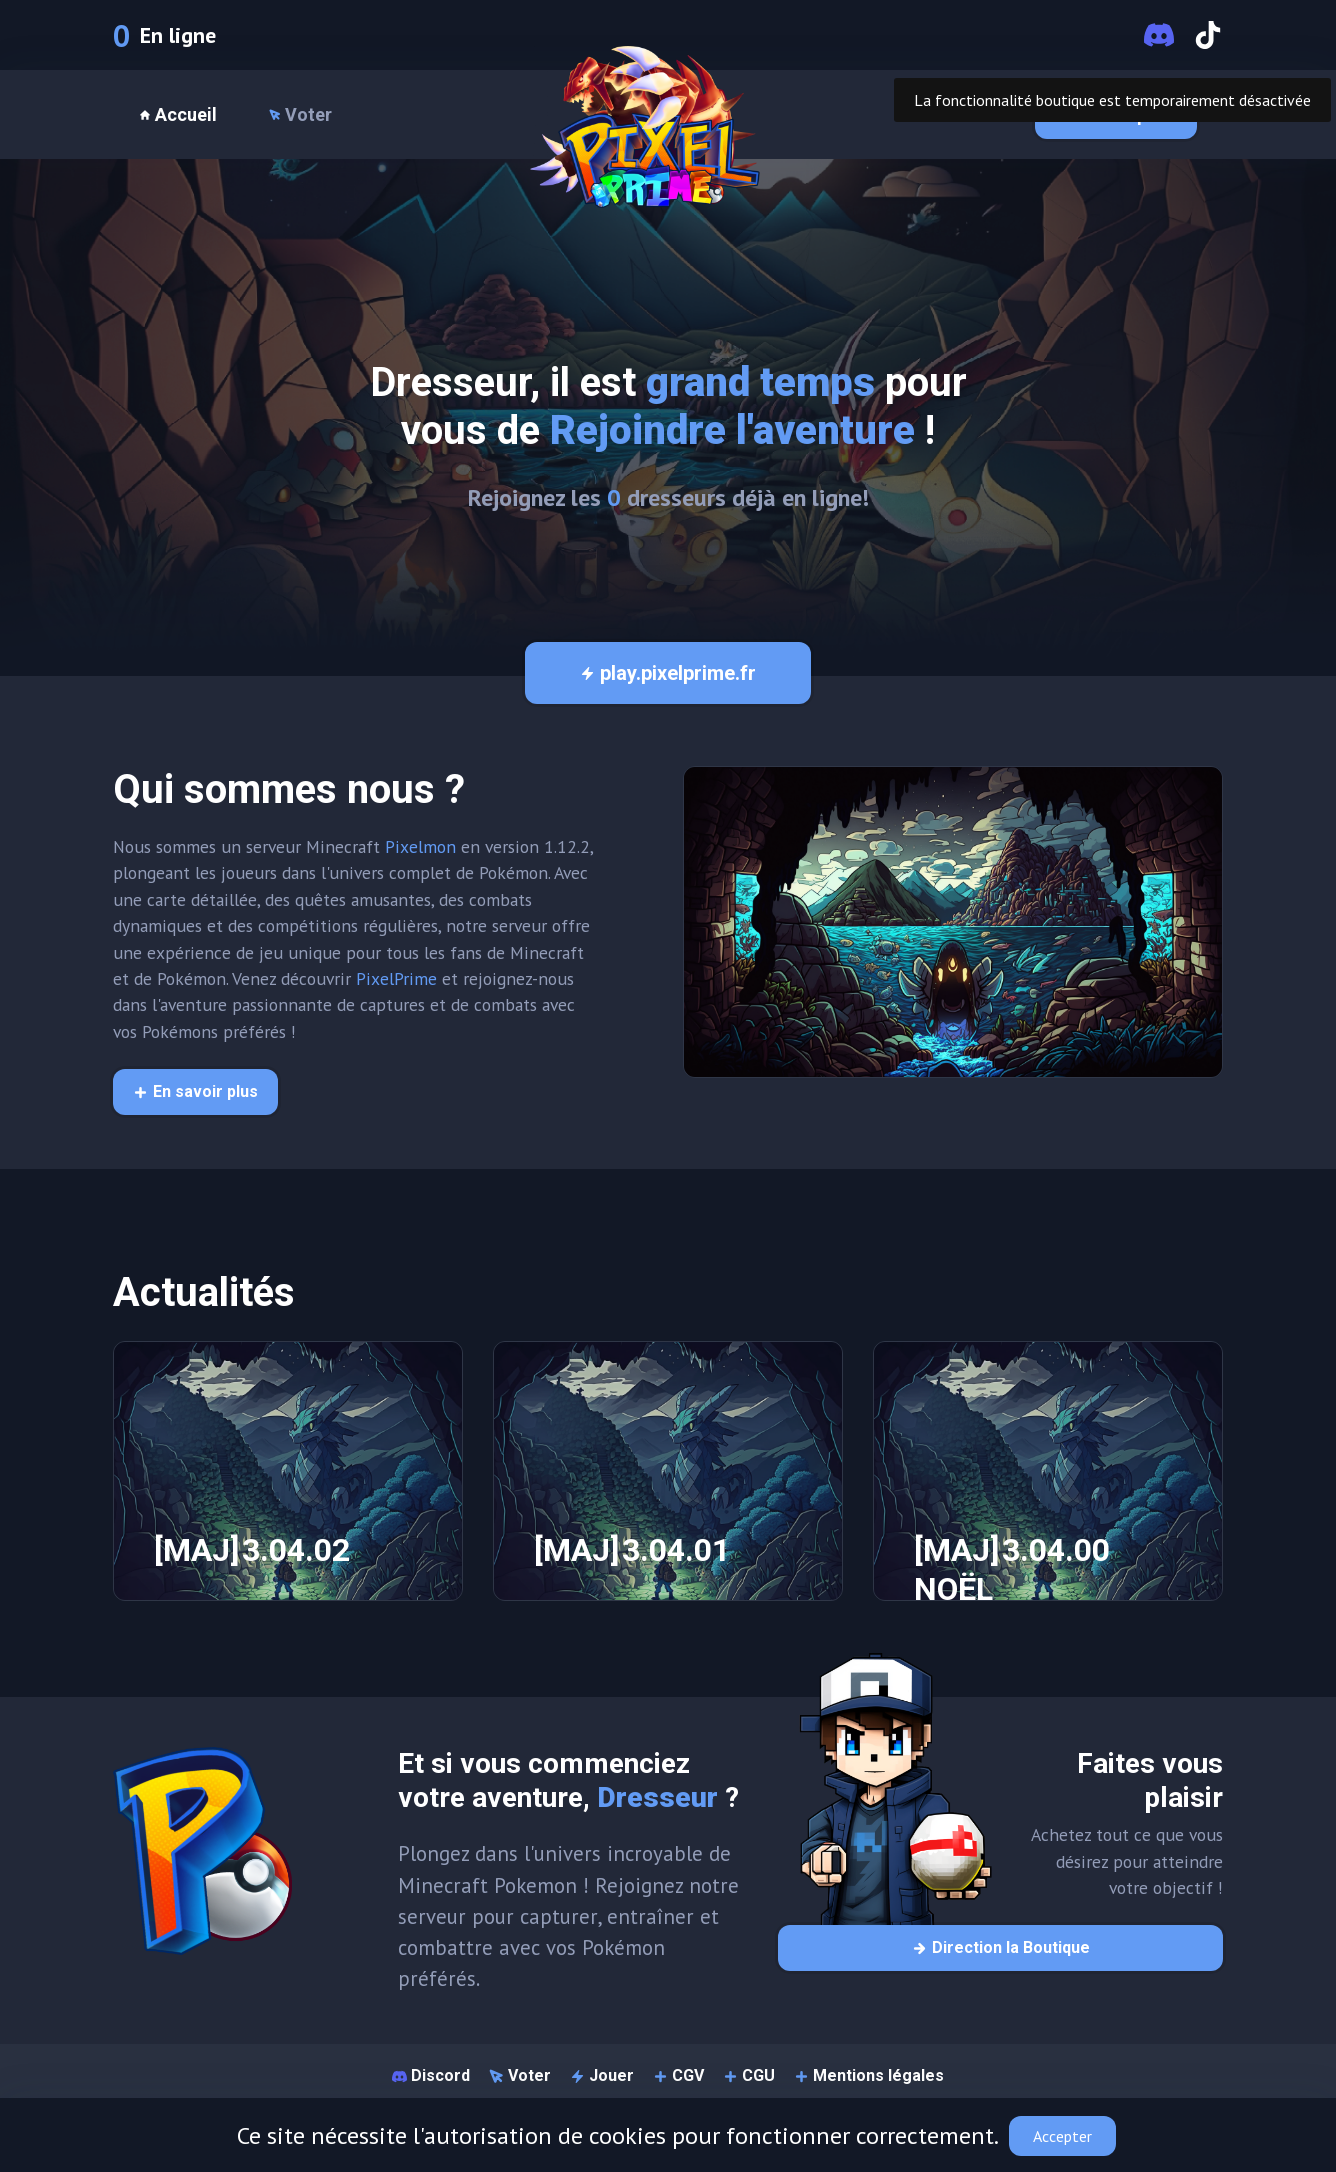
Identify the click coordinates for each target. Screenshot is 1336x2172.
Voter (300, 114)
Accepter (1062, 2136)
